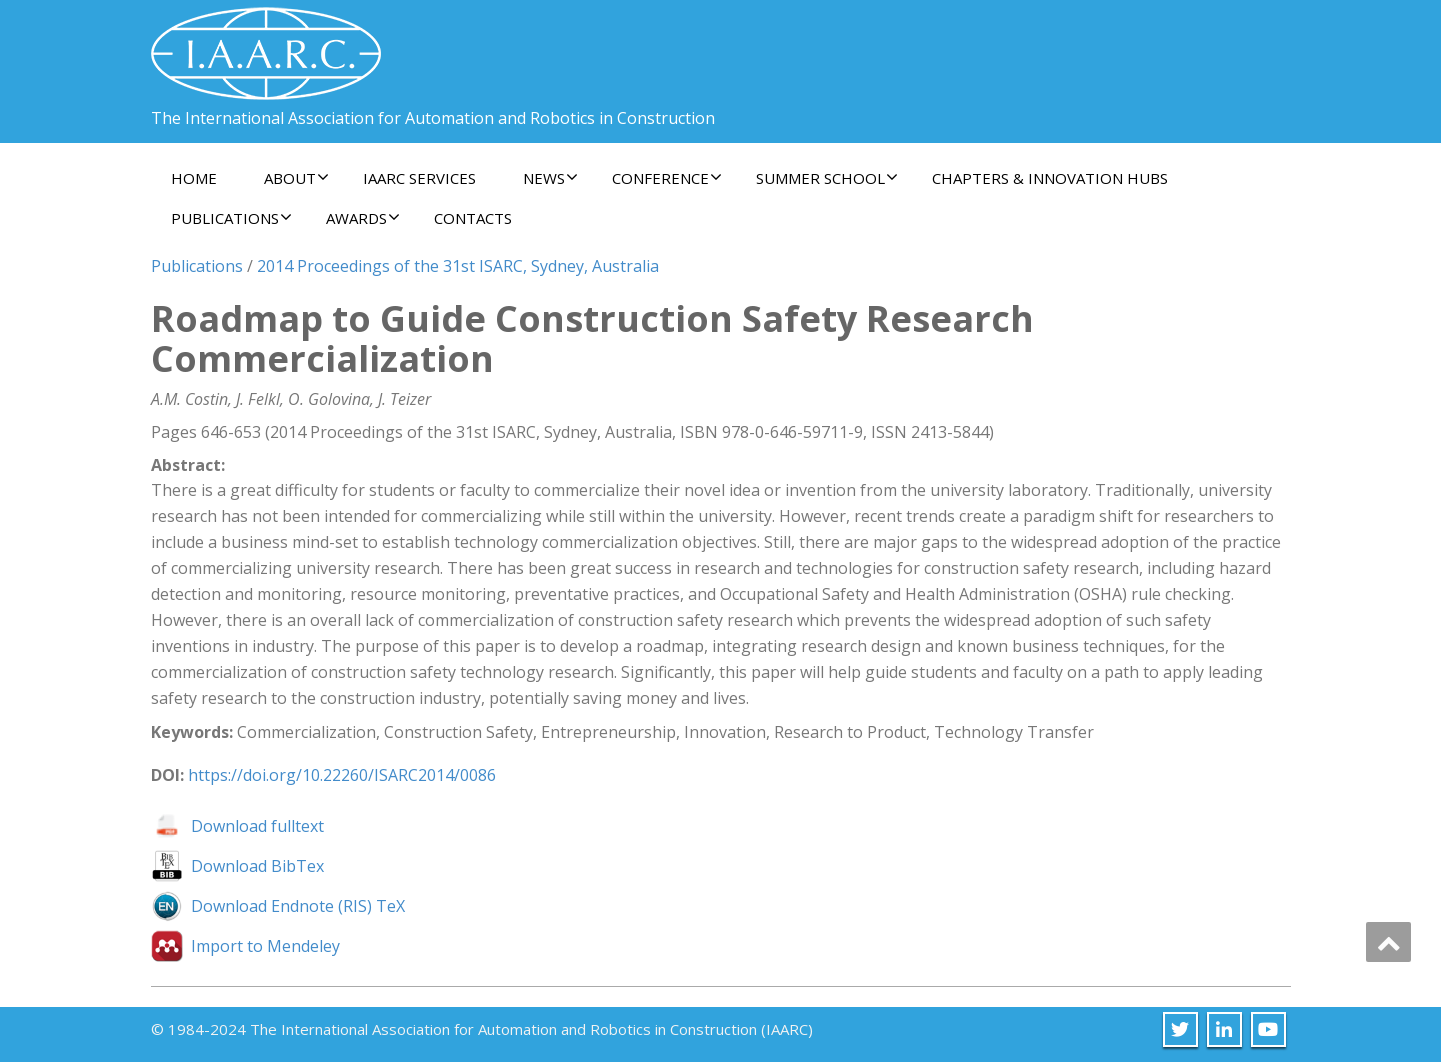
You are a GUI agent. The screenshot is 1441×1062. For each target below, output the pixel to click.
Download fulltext (257, 826)
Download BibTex (257, 866)
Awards (363, 218)
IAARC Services (419, 178)
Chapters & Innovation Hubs (1050, 178)
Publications (231, 218)
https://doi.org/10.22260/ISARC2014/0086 (342, 775)
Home (194, 178)
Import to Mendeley (265, 946)
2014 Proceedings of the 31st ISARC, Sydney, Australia (458, 266)
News (550, 178)
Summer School (827, 178)
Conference (667, 178)
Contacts (473, 218)
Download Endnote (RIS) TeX (298, 906)
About (296, 178)
